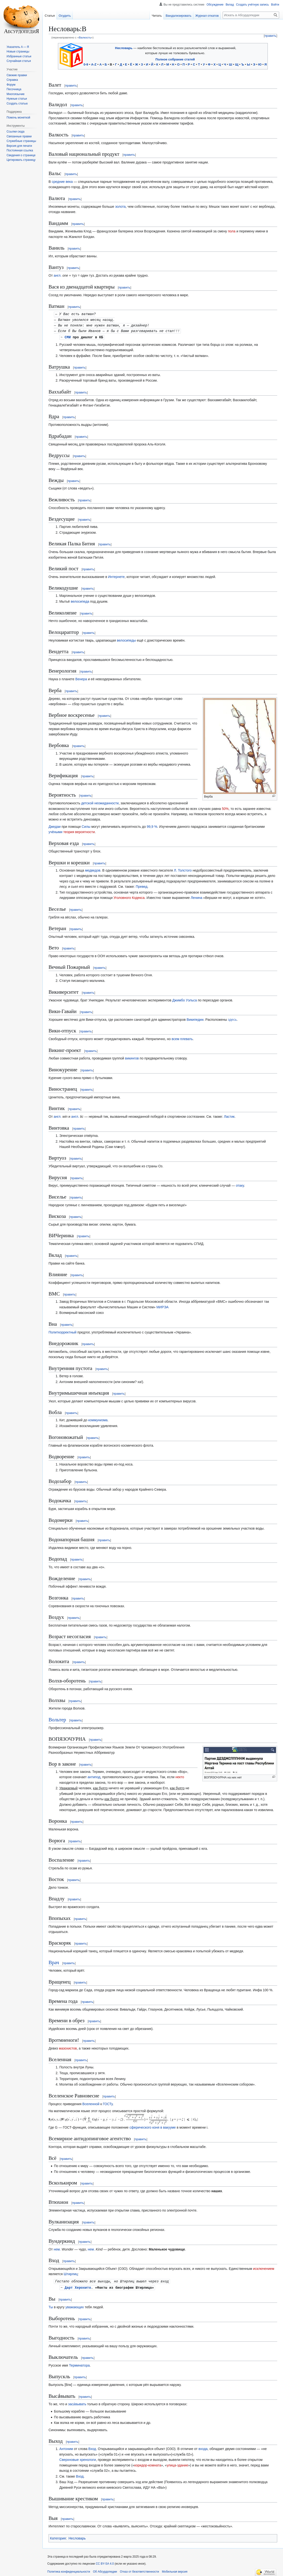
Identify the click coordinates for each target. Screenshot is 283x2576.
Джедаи (55, 825)
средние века (62, 182)
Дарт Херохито (78, 2286)
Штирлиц (71, 2273)
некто (179, 1776)
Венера (81, 678)
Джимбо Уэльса (184, 999)
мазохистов (68, 2047)
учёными (55, 831)
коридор (140, 2463)
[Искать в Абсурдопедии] (251, 15)
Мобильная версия (174, 2570)
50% (225, 807)
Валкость (85, 37)
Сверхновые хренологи (77, 2458)
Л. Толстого (183, 869)
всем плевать (182, 1038)
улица (171, 2463)
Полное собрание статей (175, 59)
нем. (57, 2248)
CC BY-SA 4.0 (105, 2562)
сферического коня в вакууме (152, 2126)
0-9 (86, 64)
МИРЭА (162, 1306)
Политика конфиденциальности (68, 2570)
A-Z (93, 64)
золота (120, 206)
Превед (142, 885)
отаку (240, 1184)
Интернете (116, 575)
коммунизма (97, 1419)
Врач (54, 1961)
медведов (92, 869)
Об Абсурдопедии (105, 2570)
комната (154, 2463)
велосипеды (126, 639)
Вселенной (90, 2103)
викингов (132, 1057)
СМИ (68, 336)
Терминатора (79, 2364)
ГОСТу (108, 2103)
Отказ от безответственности (139, 2570)
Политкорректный (63, 1331)
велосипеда (80, 600)
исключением (263, 2267)
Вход (92, 2447)
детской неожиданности (100, 802)
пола (231, 231)
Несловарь (123, 48)
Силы (86, 825)
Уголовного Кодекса (129, 896)
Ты (51, 2305)
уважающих (74, 2305)
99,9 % (152, 825)
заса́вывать (77, 2402)
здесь (232, 1018)
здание (182, 2463)
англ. (57, 275)
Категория (58, 2537)
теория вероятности (79, 831)
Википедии (195, 1018)
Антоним (66, 2447)
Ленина (196, 896)
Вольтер (57, 1718)
